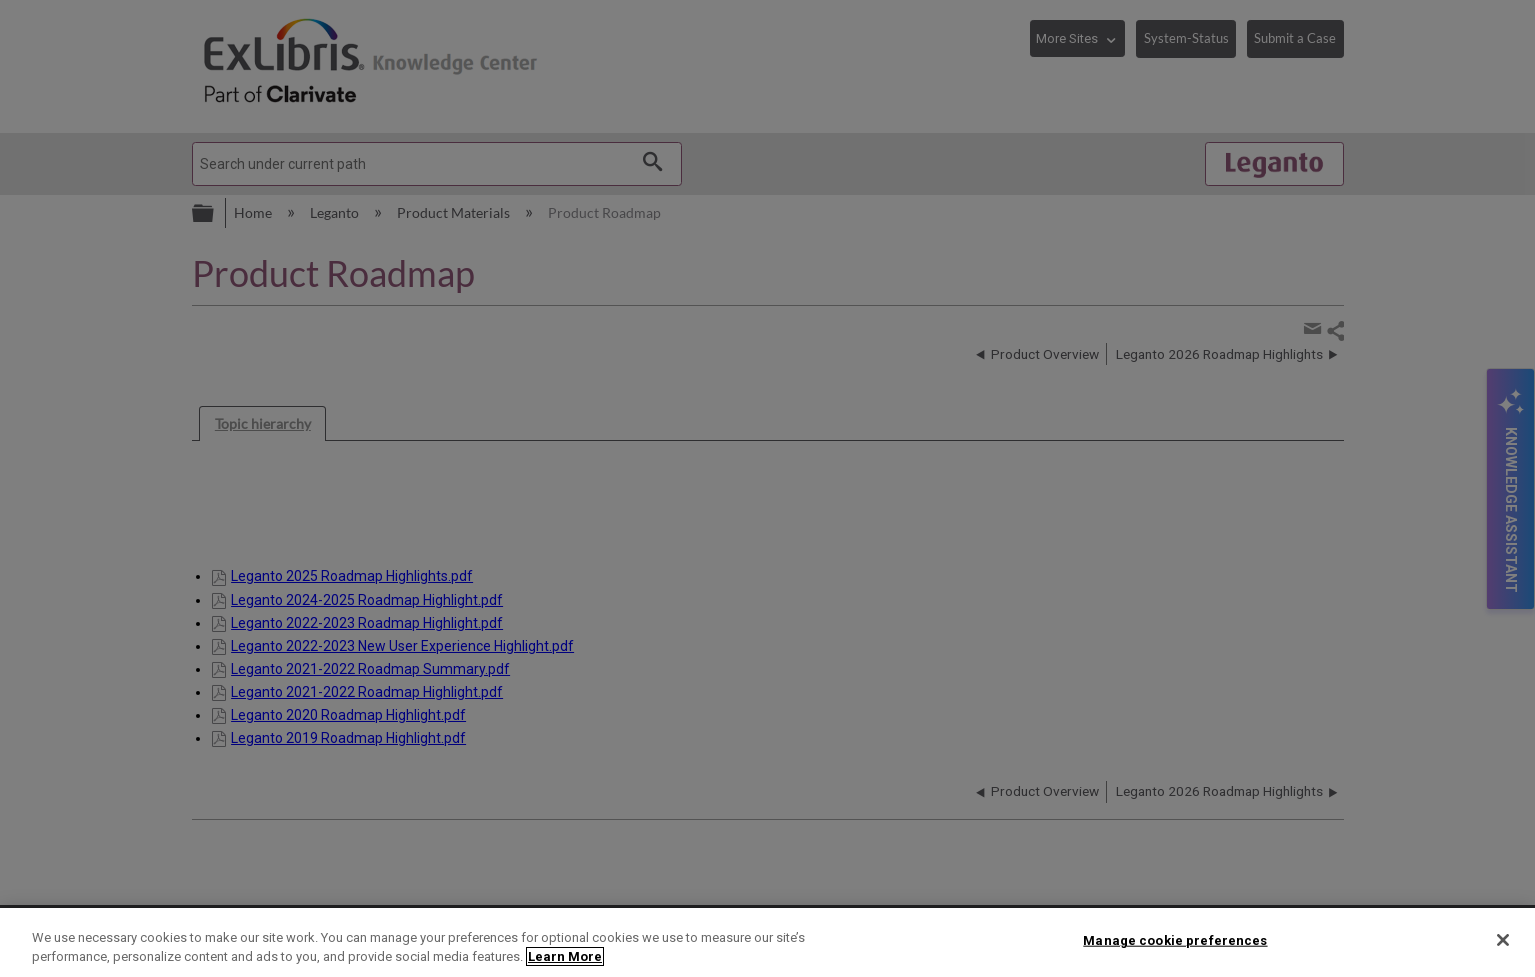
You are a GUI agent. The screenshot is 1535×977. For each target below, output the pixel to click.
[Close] (1503, 940)
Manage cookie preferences (1175, 940)
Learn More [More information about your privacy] (565, 956)
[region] (767, 942)
